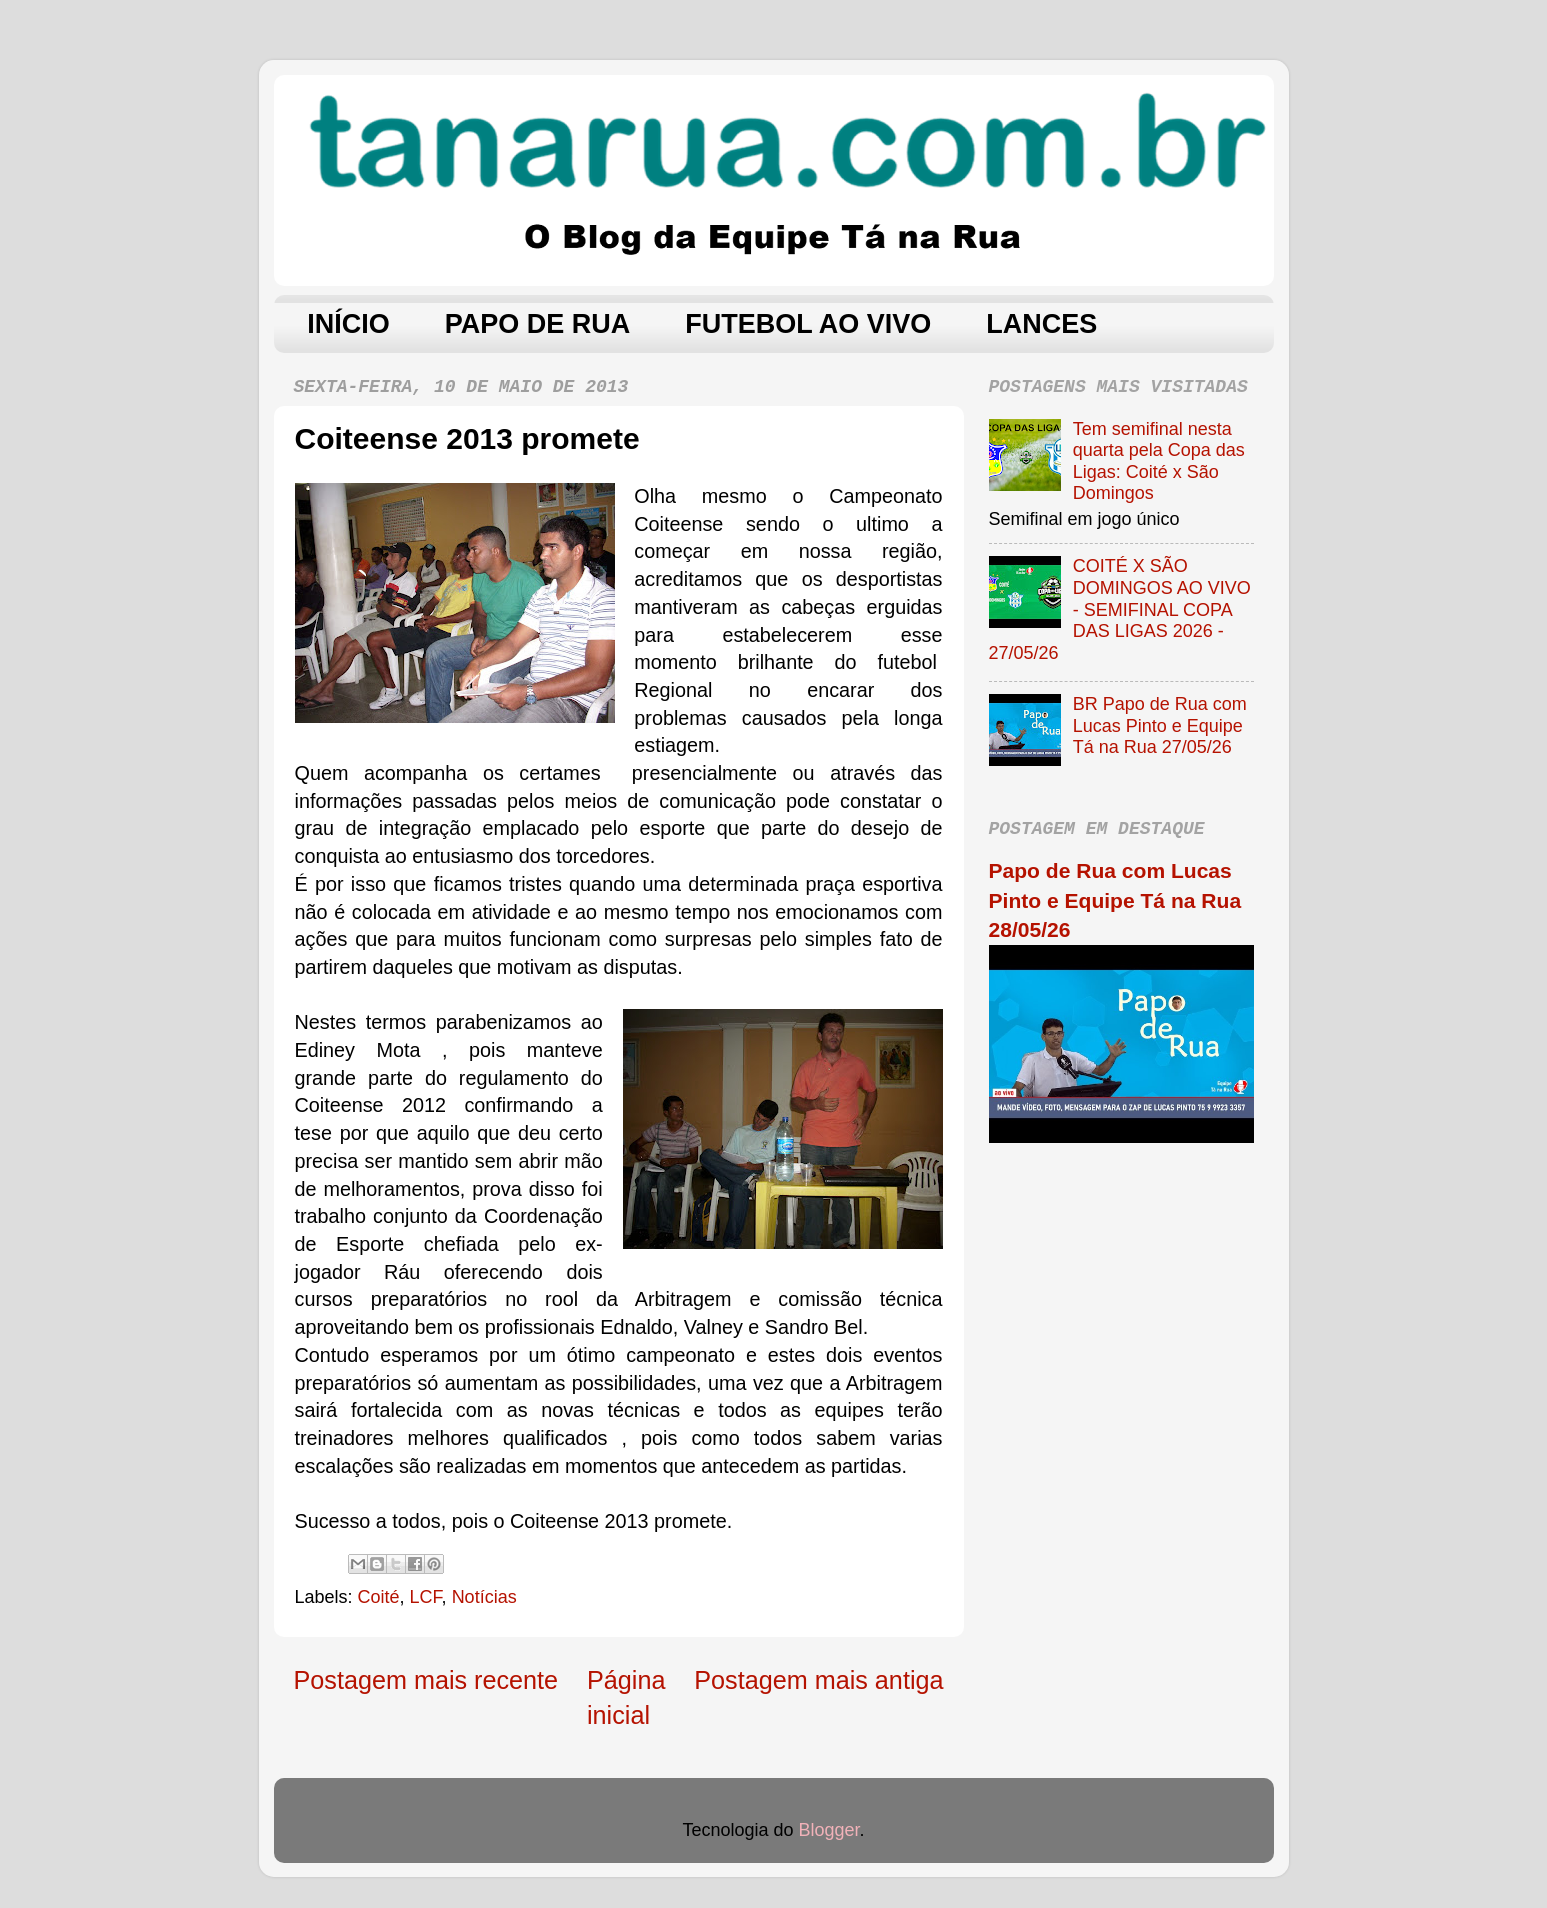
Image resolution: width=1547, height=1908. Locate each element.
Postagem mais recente (426, 1680)
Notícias (484, 1597)
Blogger (829, 1830)
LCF (426, 1597)
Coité (379, 1597)
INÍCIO (348, 324)
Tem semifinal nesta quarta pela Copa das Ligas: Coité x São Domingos (1159, 461)
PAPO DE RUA (538, 324)
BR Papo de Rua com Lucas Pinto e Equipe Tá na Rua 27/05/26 (1160, 725)
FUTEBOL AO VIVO (808, 324)
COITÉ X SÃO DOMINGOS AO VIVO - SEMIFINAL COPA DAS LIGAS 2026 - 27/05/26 (1120, 609)
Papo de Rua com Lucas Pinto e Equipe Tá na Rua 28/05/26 (1115, 900)
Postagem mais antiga (818, 1680)
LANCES (1041, 324)
